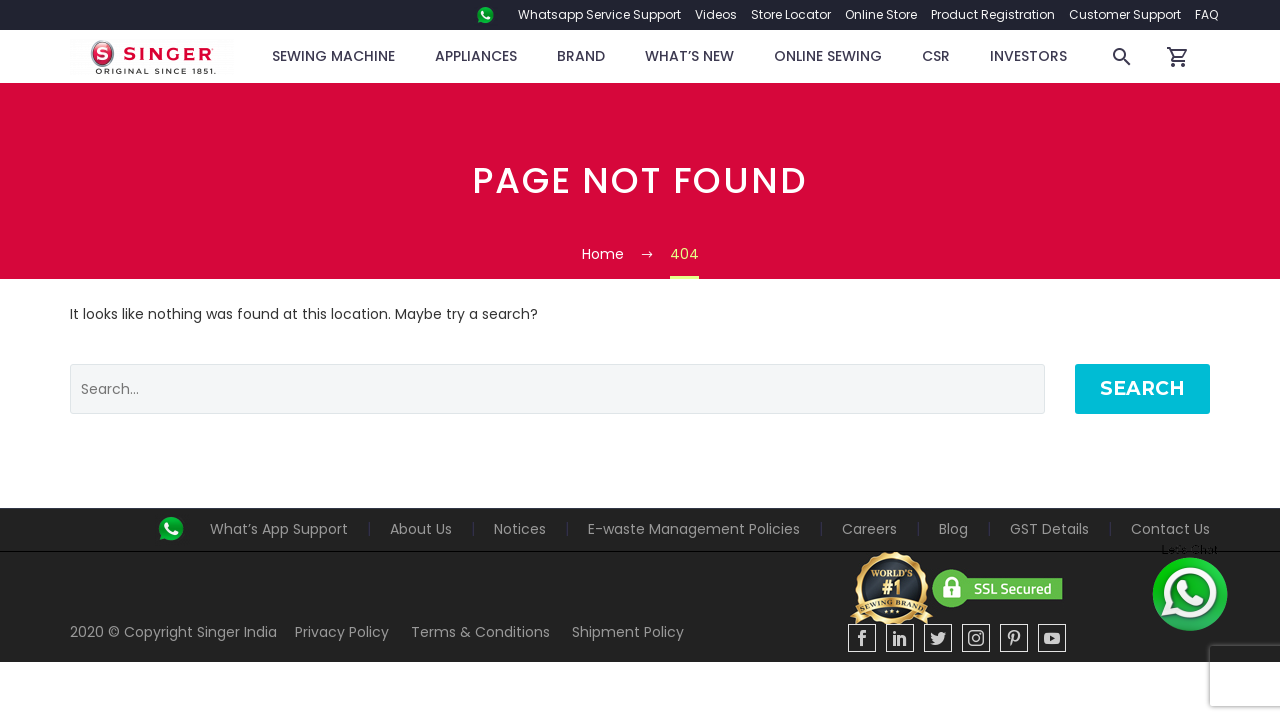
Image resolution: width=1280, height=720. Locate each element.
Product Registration (993, 14)
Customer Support (1125, 14)
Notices (520, 529)
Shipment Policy (628, 632)
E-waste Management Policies (694, 529)
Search (1142, 388)
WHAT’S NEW (689, 56)
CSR (936, 56)
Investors (1028, 56)
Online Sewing (828, 56)
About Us (421, 529)
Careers (869, 529)
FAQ (1206, 14)
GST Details (1049, 529)
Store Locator (791, 14)
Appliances (476, 56)
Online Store (881, 14)
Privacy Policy (342, 632)
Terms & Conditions (480, 632)
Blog (953, 529)
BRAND (581, 56)
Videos (716, 14)
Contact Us (1170, 529)
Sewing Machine (333, 56)
